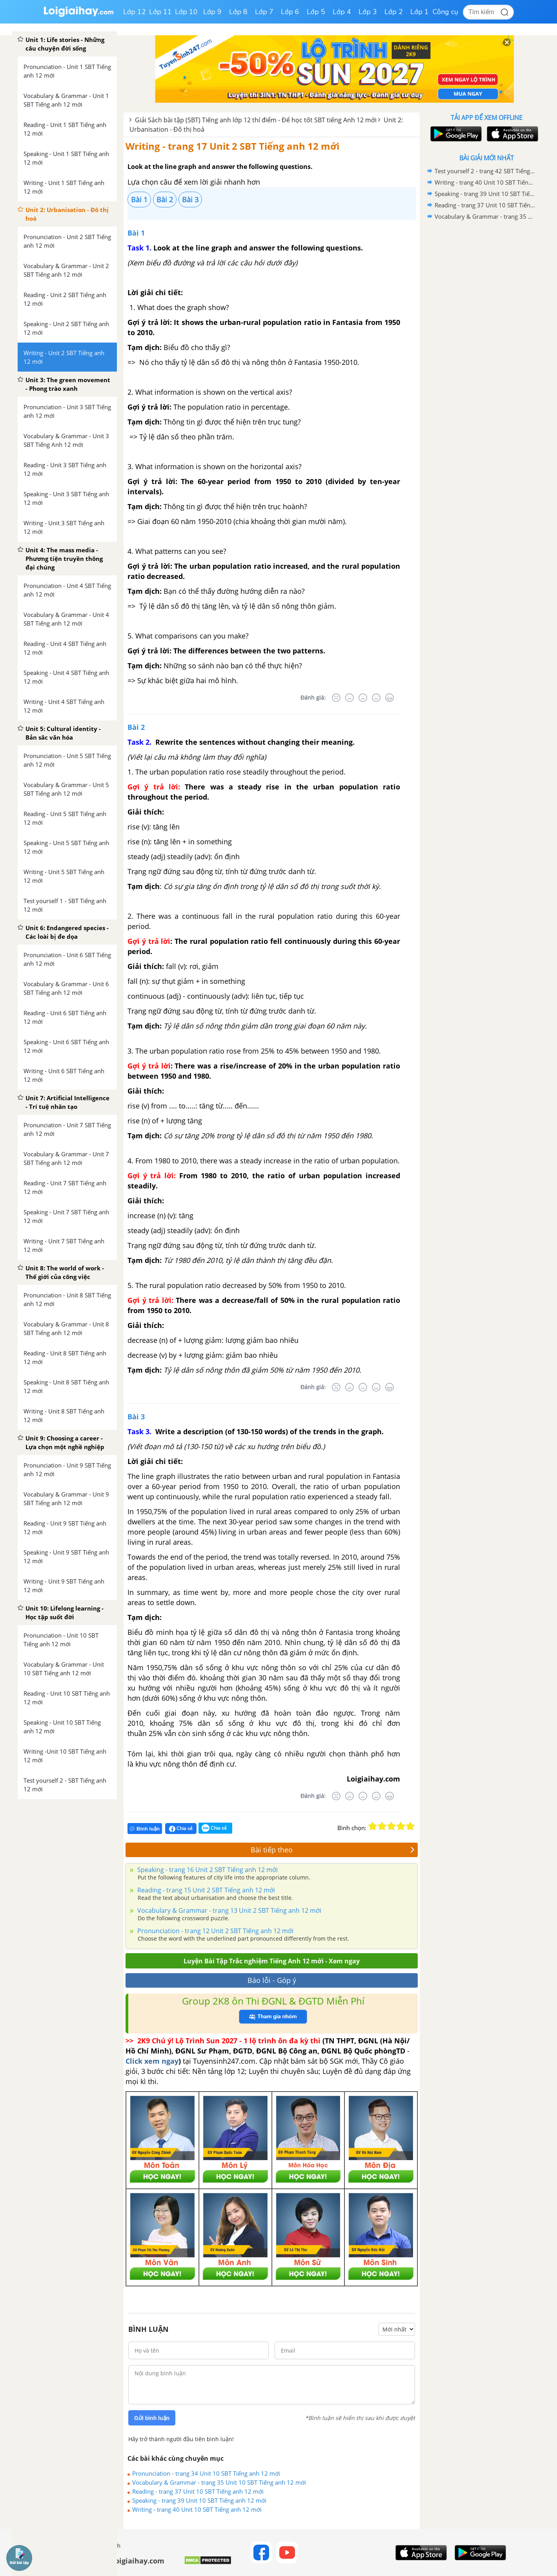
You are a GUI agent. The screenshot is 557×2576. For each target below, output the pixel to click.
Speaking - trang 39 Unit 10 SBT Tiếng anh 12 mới (199, 2500)
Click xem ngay (152, 2061)
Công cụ (445, 11)
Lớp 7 (264, 11)
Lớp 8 (238, 11)
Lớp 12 (134, 11)
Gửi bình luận (151, 2418)
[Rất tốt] (389, 698)
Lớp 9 (212, 11)
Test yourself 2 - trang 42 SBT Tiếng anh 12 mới (485, 171)
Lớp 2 (393, 11)
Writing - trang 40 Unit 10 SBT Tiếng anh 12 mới (197, 2509)
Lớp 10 (186, 11)
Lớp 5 (316, 11)
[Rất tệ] (336, 698)
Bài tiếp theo (333, 1849)
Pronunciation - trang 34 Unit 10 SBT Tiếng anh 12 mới (206, 2473)
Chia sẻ (181, 1828)
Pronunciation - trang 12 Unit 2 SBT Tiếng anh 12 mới (214, 1931)
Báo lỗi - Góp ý (272, 1980)
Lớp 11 (160, 11)
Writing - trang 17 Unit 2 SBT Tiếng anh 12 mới (232, 146)
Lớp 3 (368, 11)
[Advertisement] (486, 346)
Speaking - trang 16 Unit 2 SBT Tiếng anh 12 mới (207, 1869)
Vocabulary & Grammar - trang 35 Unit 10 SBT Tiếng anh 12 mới (219, 2482)
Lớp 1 (419, 11)
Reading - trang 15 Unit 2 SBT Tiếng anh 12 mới (205, 1890)
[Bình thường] (363, 698)
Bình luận (145, 1829)
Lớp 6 (290, 11)
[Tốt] (376, 698)
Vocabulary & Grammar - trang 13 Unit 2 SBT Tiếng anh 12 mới (228, 1910)
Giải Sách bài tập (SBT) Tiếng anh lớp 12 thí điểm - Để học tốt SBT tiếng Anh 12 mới (256, 120)
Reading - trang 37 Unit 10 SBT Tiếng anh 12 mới (198, 2491)
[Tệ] (349, 698)
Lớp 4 (342, 11)
